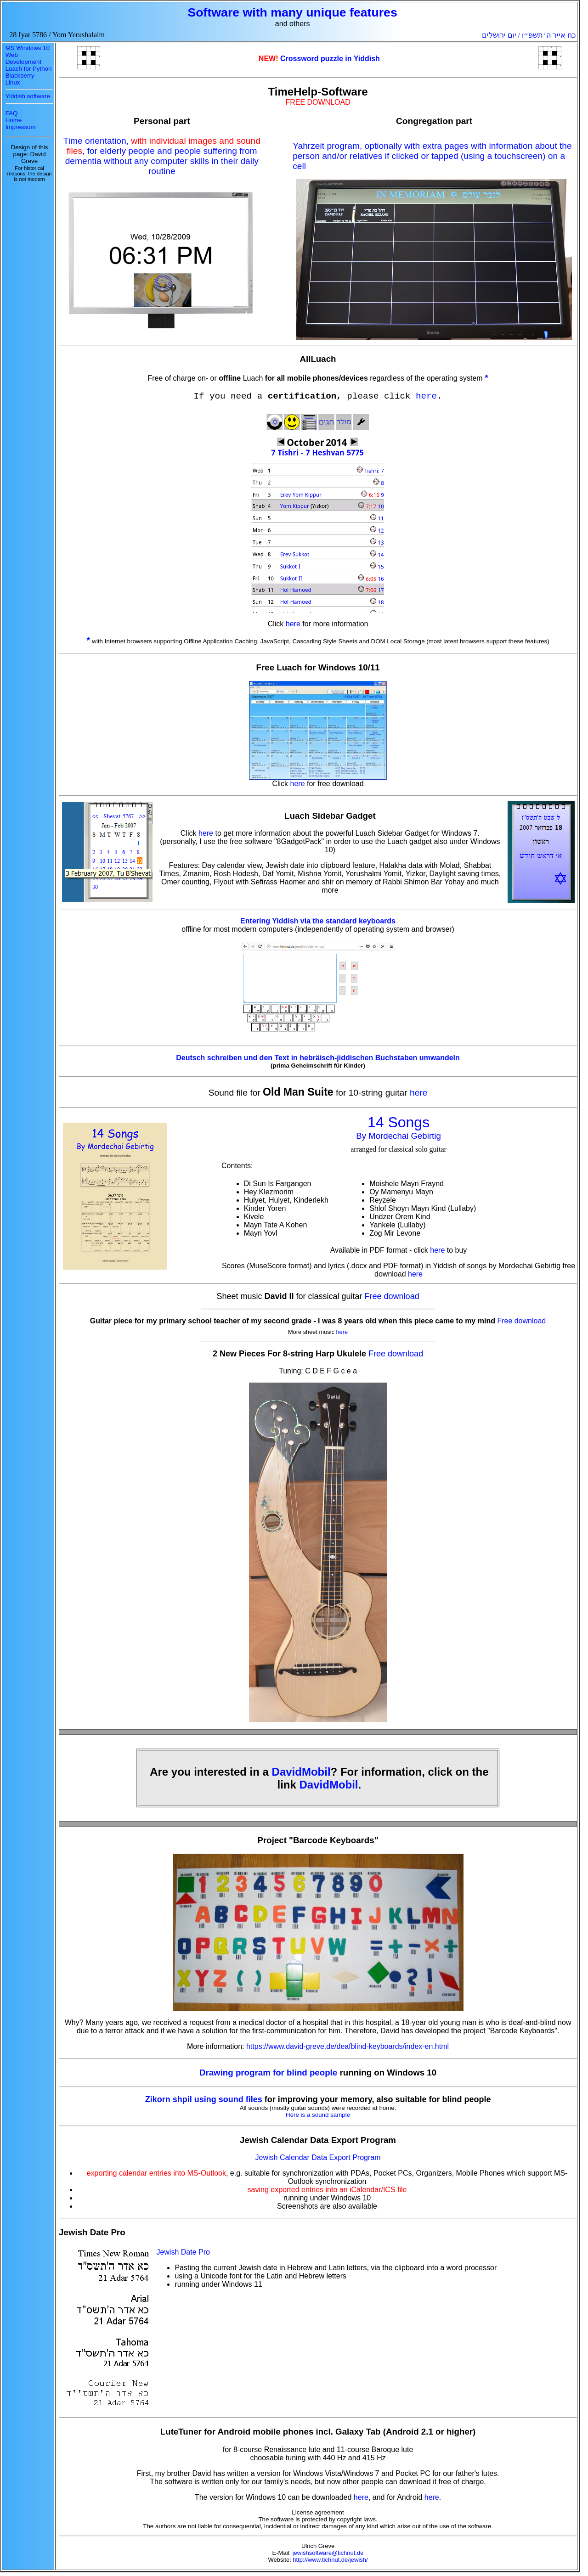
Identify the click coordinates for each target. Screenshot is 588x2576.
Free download (392, 1296)
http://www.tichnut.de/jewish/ (330, 2559)
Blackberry (20, 75)
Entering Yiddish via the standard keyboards (318, 921)
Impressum (21, 127)
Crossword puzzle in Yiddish (330, 58)
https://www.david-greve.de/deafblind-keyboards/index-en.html (347, 2046)
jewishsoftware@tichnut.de (328, 2552)
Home (14, 120)
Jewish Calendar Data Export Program (318, 2157)
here (426, 396)
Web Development (24, 58)
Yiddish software (28, 96)
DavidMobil (301, 1772)
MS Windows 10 (28, 48)
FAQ (12, 113)
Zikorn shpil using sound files (203, 2099)
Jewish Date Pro (183, 2252)
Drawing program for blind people (269, 2072)
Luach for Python (29, 68)
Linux (13, 82)
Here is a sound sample (318, 2114)
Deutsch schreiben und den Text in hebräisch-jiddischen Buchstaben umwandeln (318, 1058)
